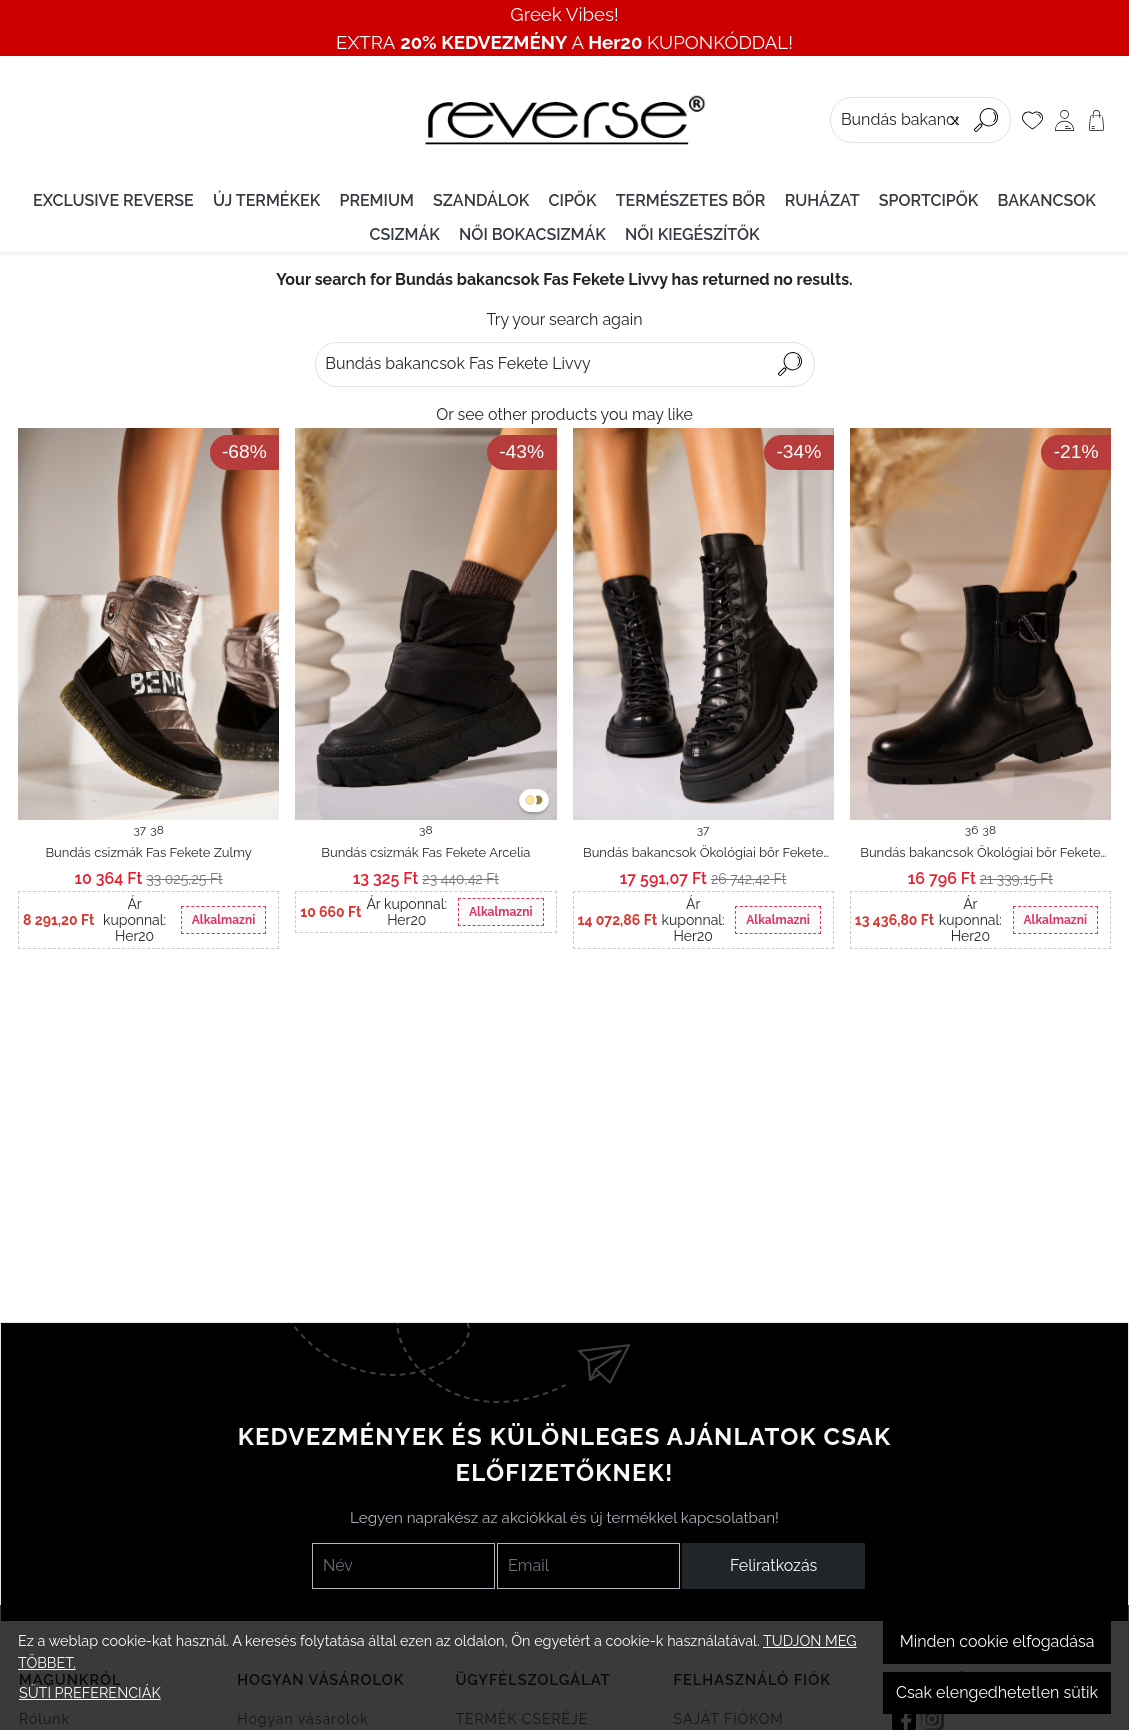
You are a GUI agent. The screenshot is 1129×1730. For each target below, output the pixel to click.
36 (972, 830)
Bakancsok (1047, 200)
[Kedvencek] (1032, 120)
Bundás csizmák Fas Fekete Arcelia (425, 852)
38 (157, 830)
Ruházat (822, 200)
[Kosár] (1096, 120)
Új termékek (266, 200)
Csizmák (404, 234)
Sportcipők (929, 200)
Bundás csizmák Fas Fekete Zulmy (148, 852)
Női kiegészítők (692, 234)
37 (139, 830)
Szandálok (481, 200)
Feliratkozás (773, 1565)
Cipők (573, 200)
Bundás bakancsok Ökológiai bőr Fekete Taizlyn (980, 854)
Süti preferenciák (90, 1692)
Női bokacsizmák (532, 234)
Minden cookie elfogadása (997, 1641)
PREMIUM (376, 200)
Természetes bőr (691, 200)
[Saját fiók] (1064, 120)
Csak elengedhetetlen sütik (997, 1692)
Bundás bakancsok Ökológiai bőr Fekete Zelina (703, 854)
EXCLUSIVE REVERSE (113, 200)
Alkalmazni (223, 920)
